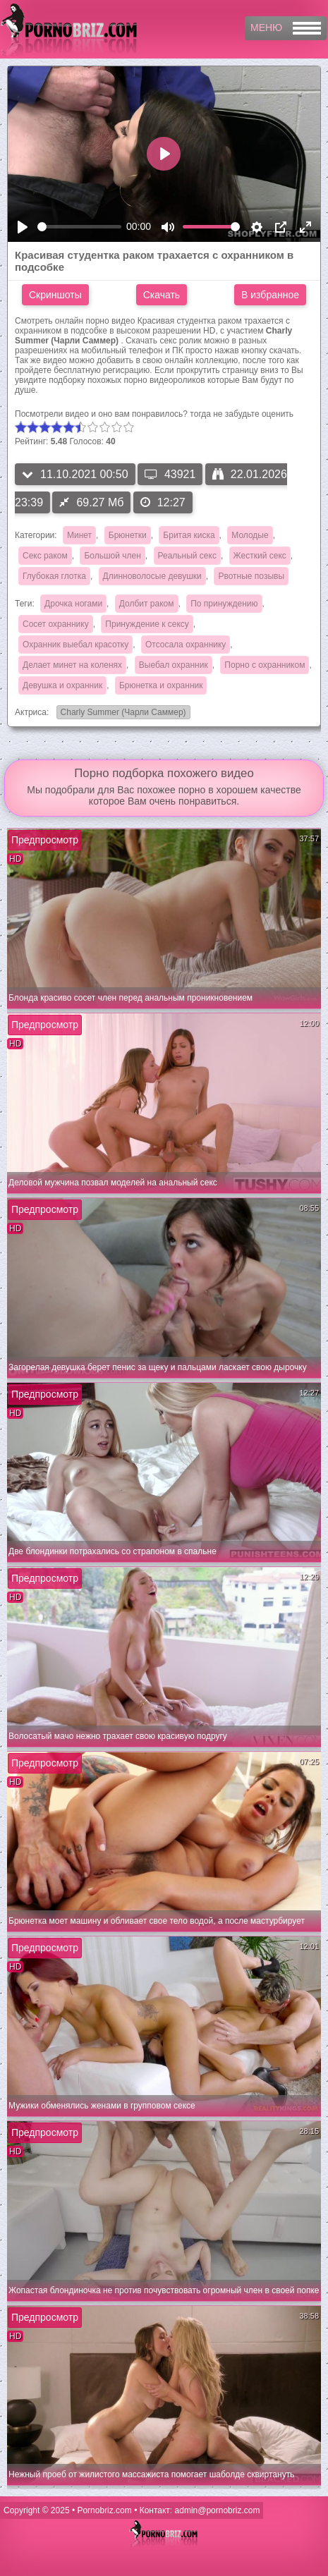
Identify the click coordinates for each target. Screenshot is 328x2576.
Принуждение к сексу (146, 624)
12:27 (163, 502)
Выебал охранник (173, 665)
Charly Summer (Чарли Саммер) (121, 713)
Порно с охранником (264, 665)
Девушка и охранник (62, 685)
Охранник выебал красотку (75, 644)
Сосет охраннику (56, 624)
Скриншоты (55, 294)
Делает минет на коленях (72, 665)
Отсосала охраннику (185, 644)
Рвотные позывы (251, 576)
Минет (79, 535)
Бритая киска (188, 535)
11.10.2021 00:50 (75, 474)
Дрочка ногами (73, 604)
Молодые (249, 535)
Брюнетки (128, 535)
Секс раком (45, 556)
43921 (170, 474)
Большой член (112, 556)
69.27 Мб (91, 502)
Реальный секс (187, 556)
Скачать (162, 294)
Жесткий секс (259, 556)
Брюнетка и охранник (161, 685)
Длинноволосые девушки (152, 576)
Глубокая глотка (54, 576)
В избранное (270, 294)
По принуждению (223, 604)
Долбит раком (146, 604)
